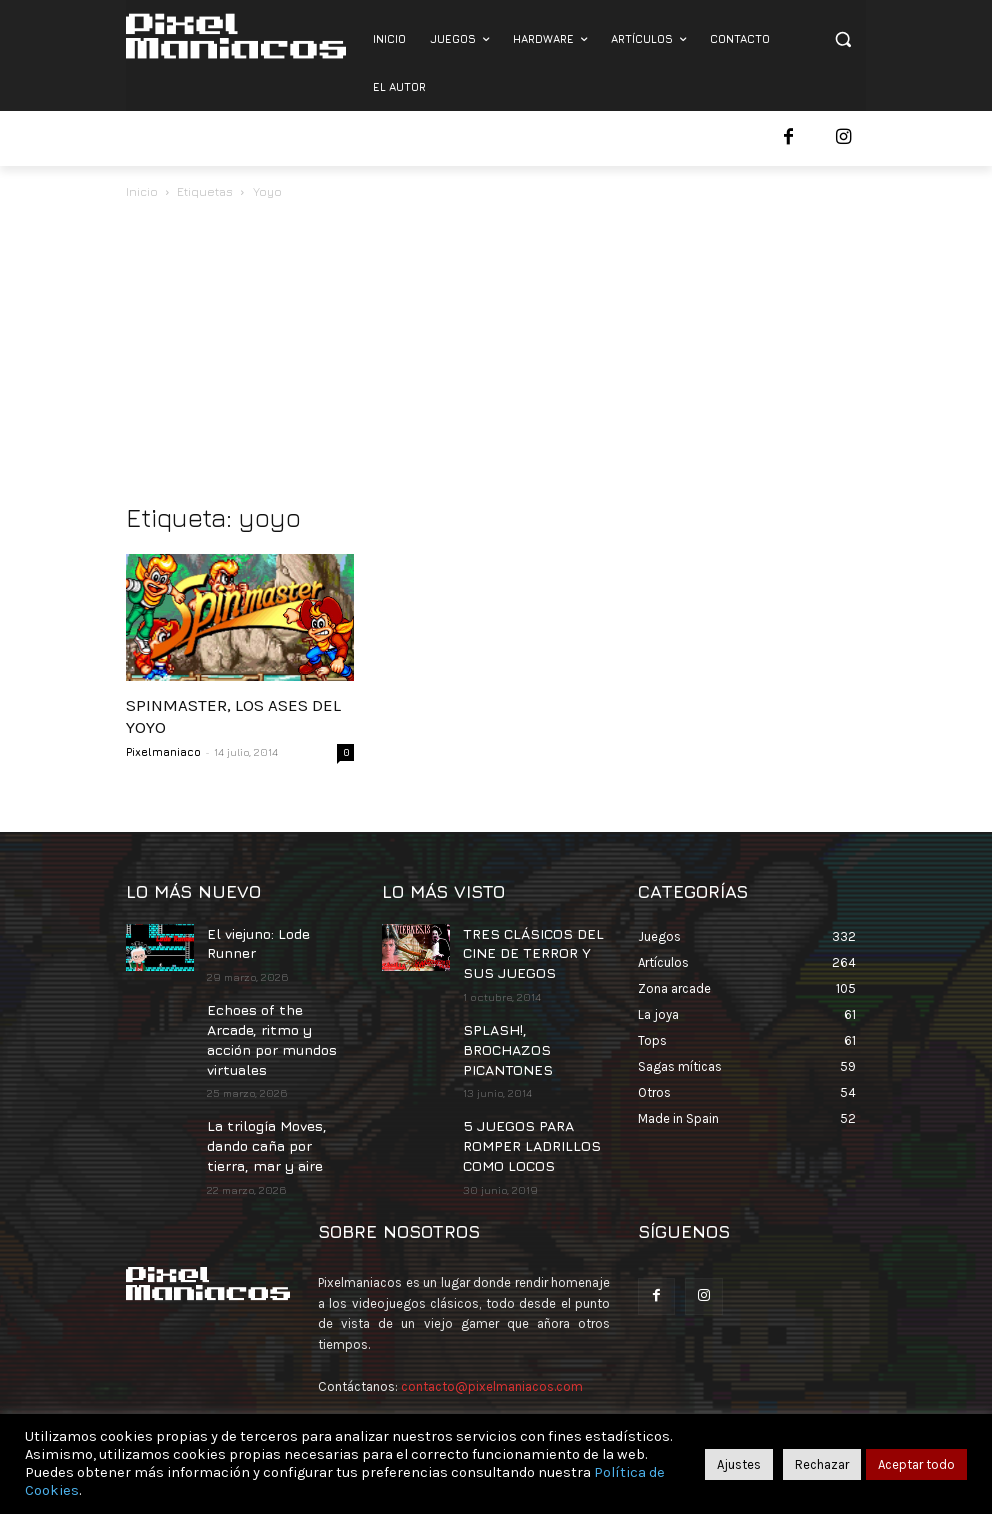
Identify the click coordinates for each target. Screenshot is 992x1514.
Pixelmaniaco (163, 751)
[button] (842, 39)
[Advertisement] (496, 353)
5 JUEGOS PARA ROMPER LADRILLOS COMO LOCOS (520, 1106)
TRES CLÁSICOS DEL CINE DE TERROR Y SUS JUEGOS (531, 948)
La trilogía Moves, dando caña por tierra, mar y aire (277, 1103)
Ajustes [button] (739, 1464)
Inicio (142, 191)
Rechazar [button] (822, 1464)
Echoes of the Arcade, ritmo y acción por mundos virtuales (275, 1015)
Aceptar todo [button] (916, 1464)
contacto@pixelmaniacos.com (492, 1342)
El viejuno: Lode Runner (279, 931)
